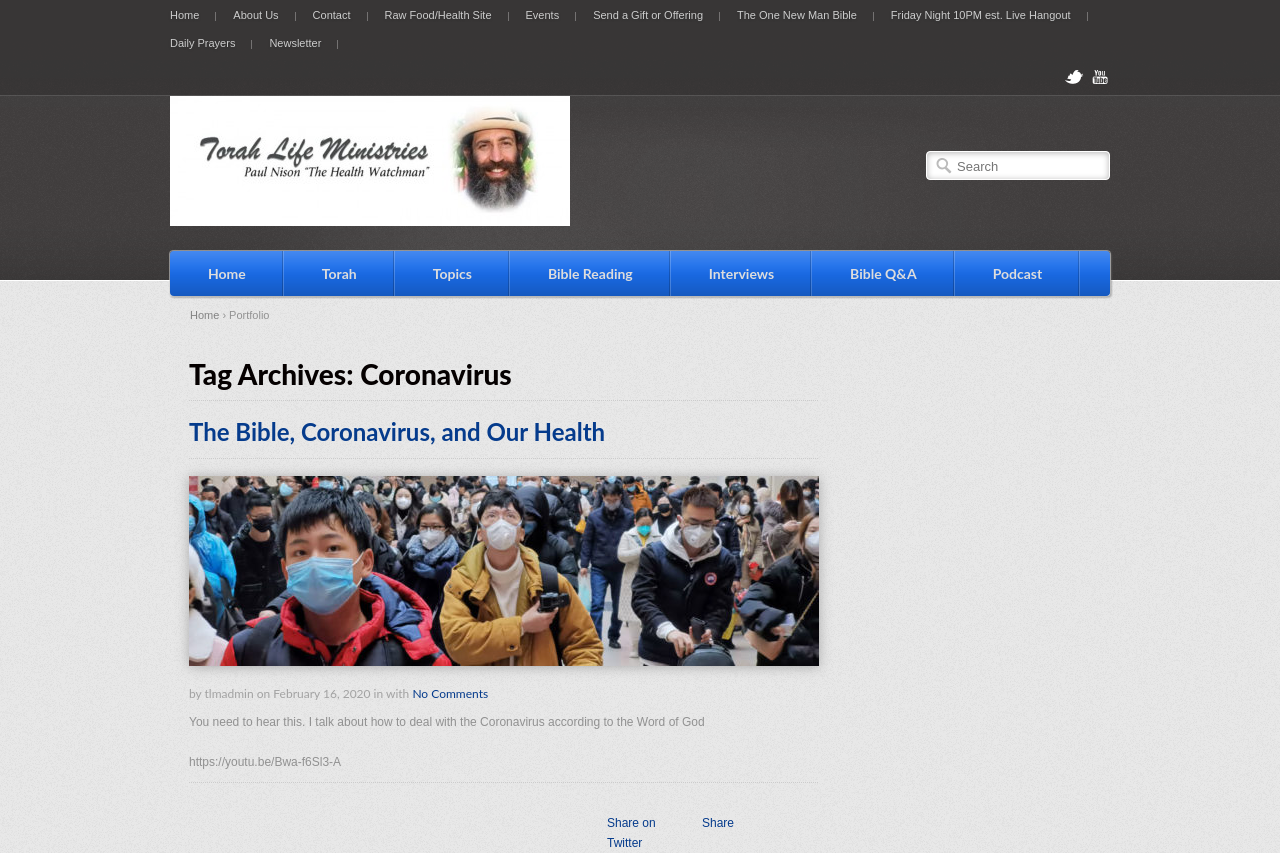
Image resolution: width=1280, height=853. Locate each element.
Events (543, 15)
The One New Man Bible (797, 15)
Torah (339, 273)
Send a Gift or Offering (648, 15)
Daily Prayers (202, 43)
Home (184, 15)
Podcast (1018, 273)
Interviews (741, 273)
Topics (452, 273)
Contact (332, 15)
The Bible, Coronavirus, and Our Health (397, 431)
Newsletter (295, 43)
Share (718, 823)
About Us (255, 15)
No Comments (450, 693)
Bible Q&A (883, 273)
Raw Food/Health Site (438, 15)
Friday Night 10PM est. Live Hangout (981, 15)
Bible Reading (590, 273)
